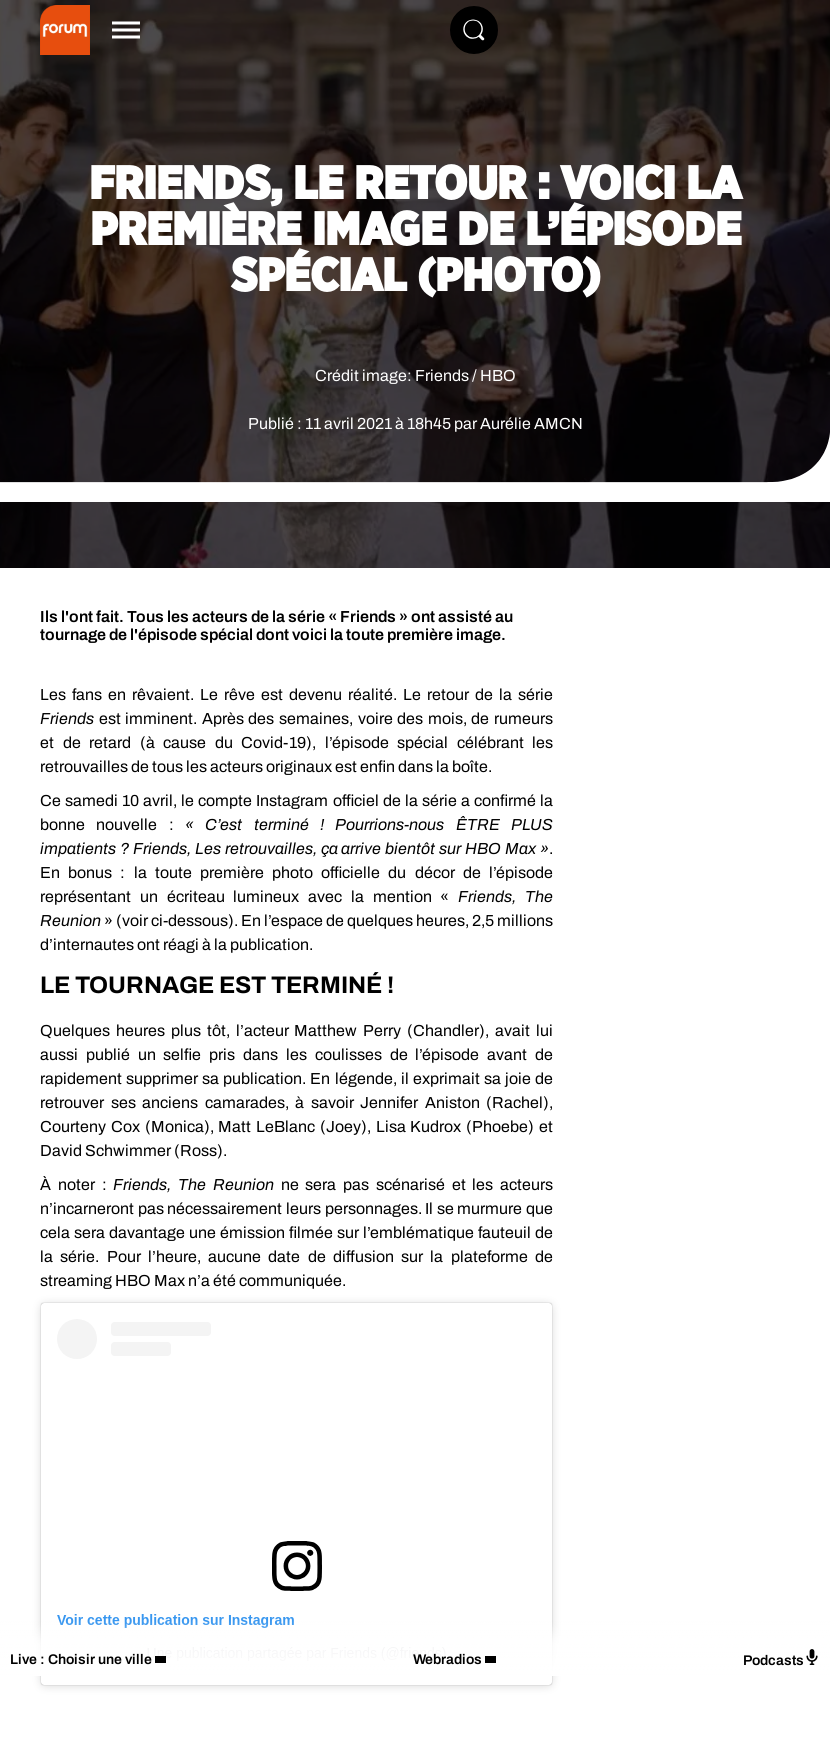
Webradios (447, 1659)
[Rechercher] (474, 30)
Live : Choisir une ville (81, 1659)
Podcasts (781, 1658)
